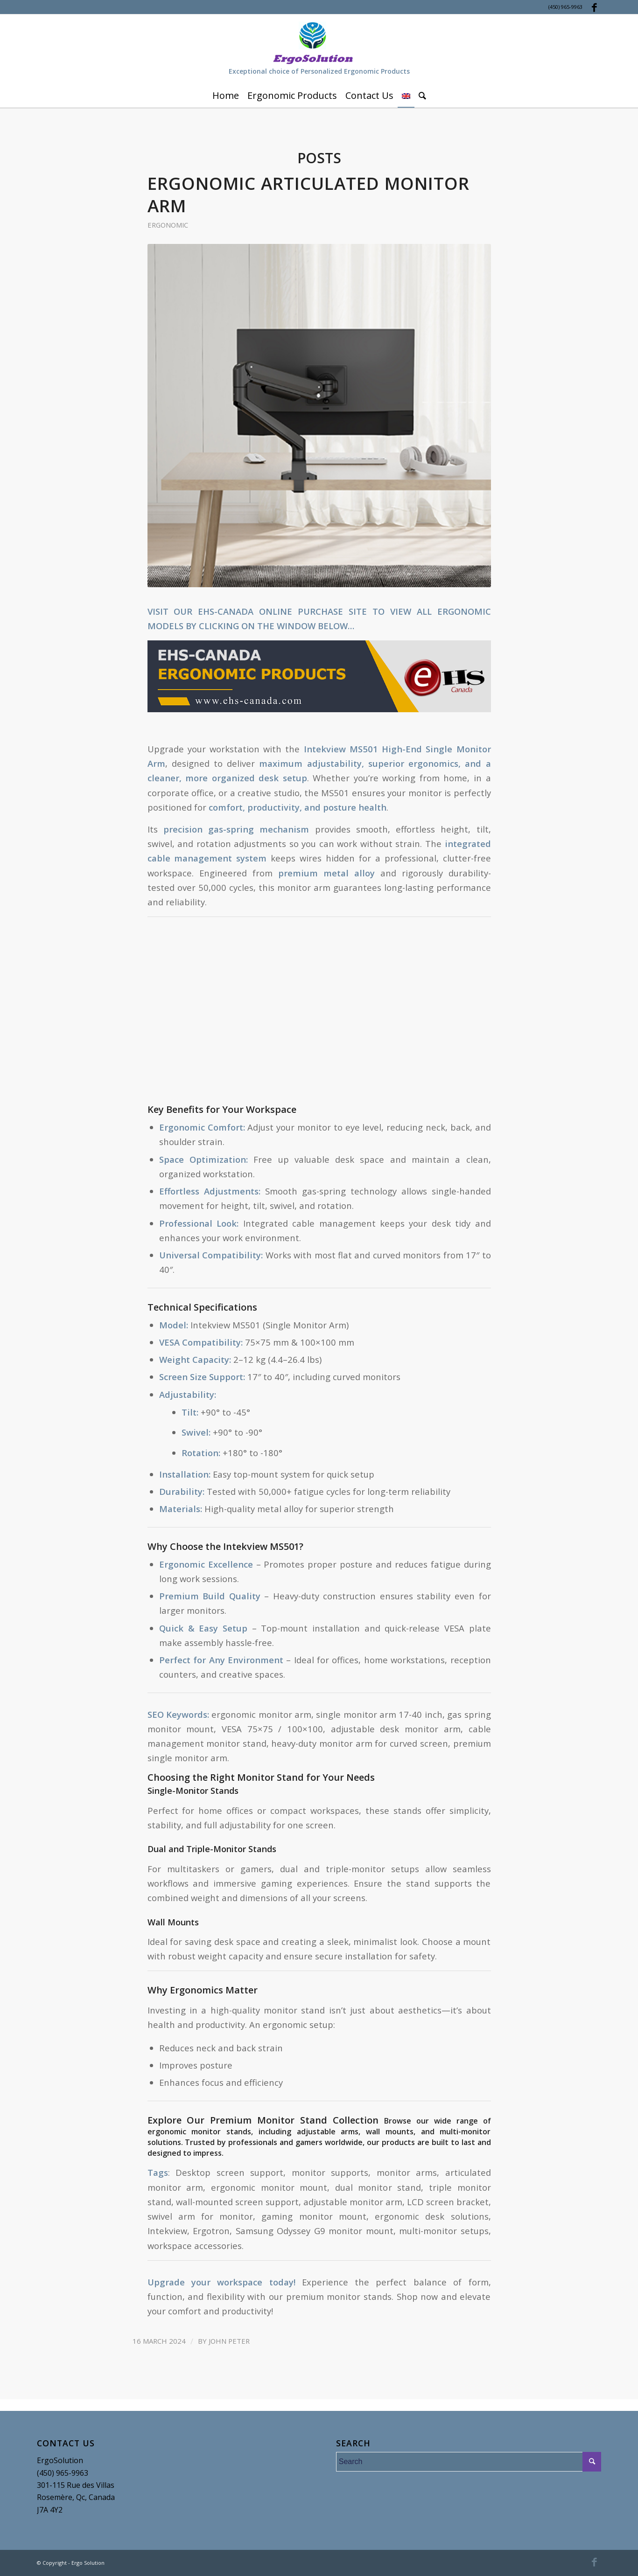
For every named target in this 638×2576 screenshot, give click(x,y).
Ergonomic (167, 224)
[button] (319, 676)
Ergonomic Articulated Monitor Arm (308, 194)
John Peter (229, 2341)
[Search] (422, 95)
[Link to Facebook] (595, 7)
